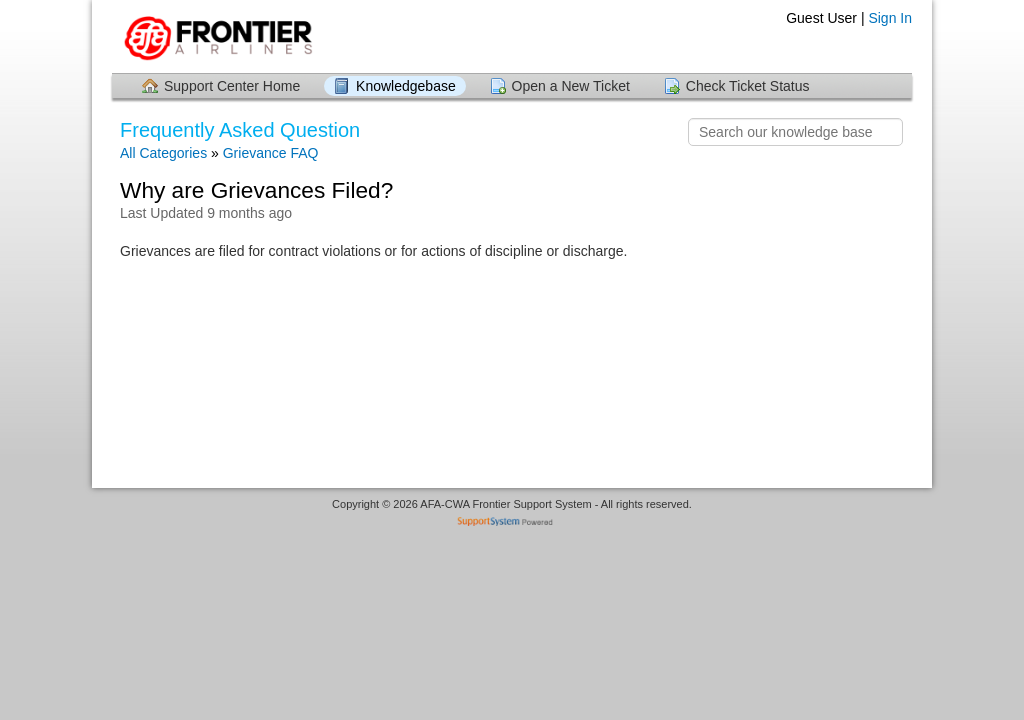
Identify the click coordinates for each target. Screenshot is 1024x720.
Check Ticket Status (748, 86)
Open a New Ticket (571, 86)
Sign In (890, 18)
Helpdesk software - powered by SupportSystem (512, 523)
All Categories (163, 153)
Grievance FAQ (271, 153)
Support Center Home (232, 86)
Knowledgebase (406, 86)
